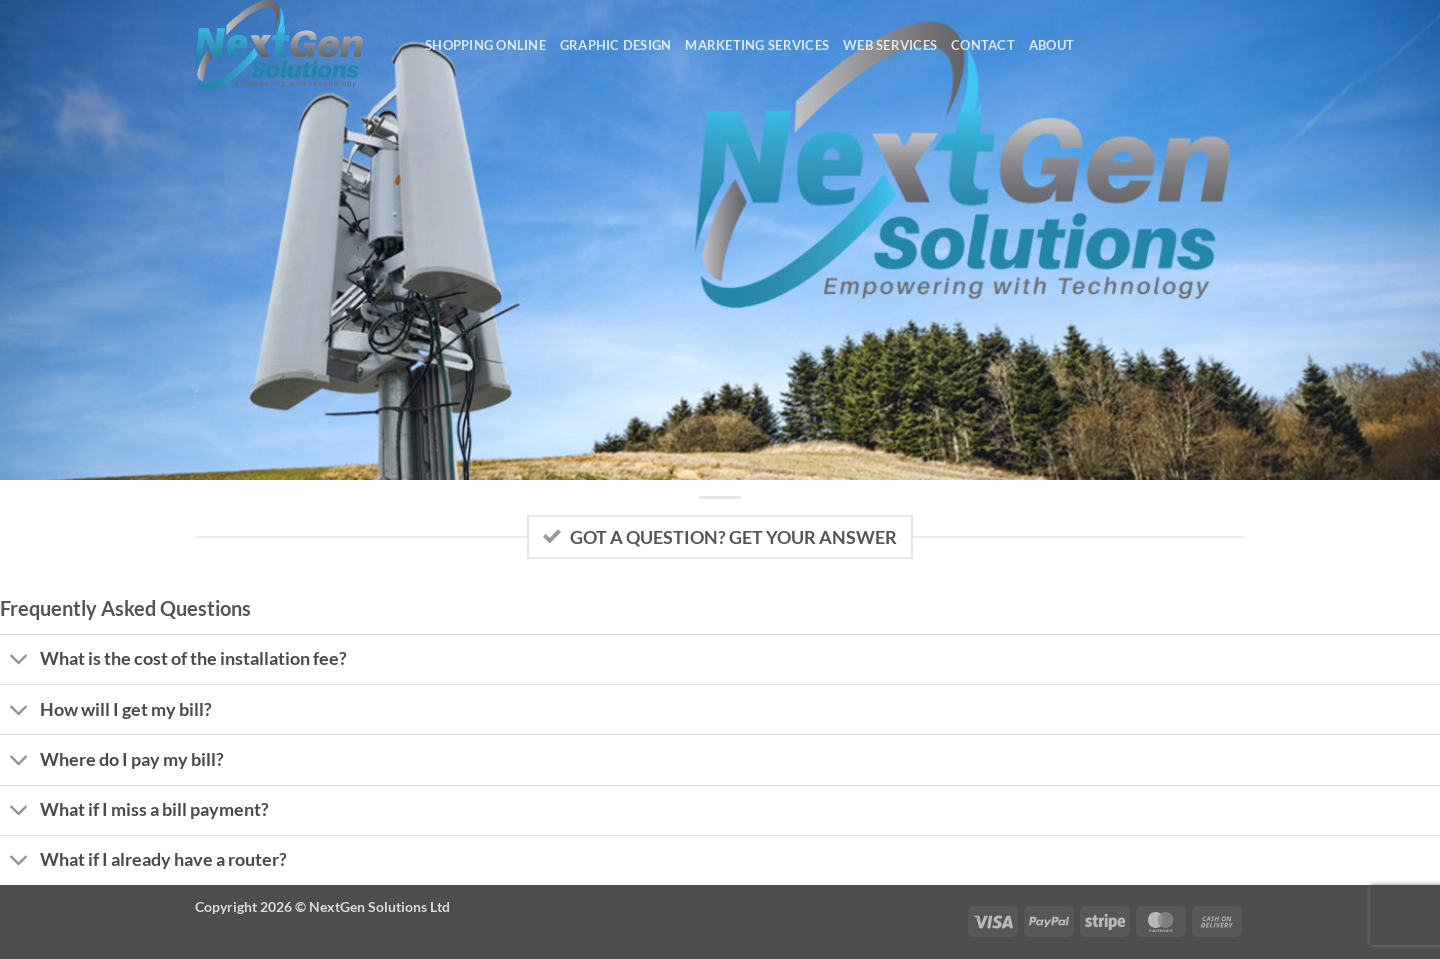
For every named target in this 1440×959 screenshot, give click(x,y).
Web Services (890, 45)
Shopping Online (485, 45)
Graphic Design (616, 45)
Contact (983, 45)
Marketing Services (757, 45)
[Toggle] (19, 661)
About (1051, 45)
